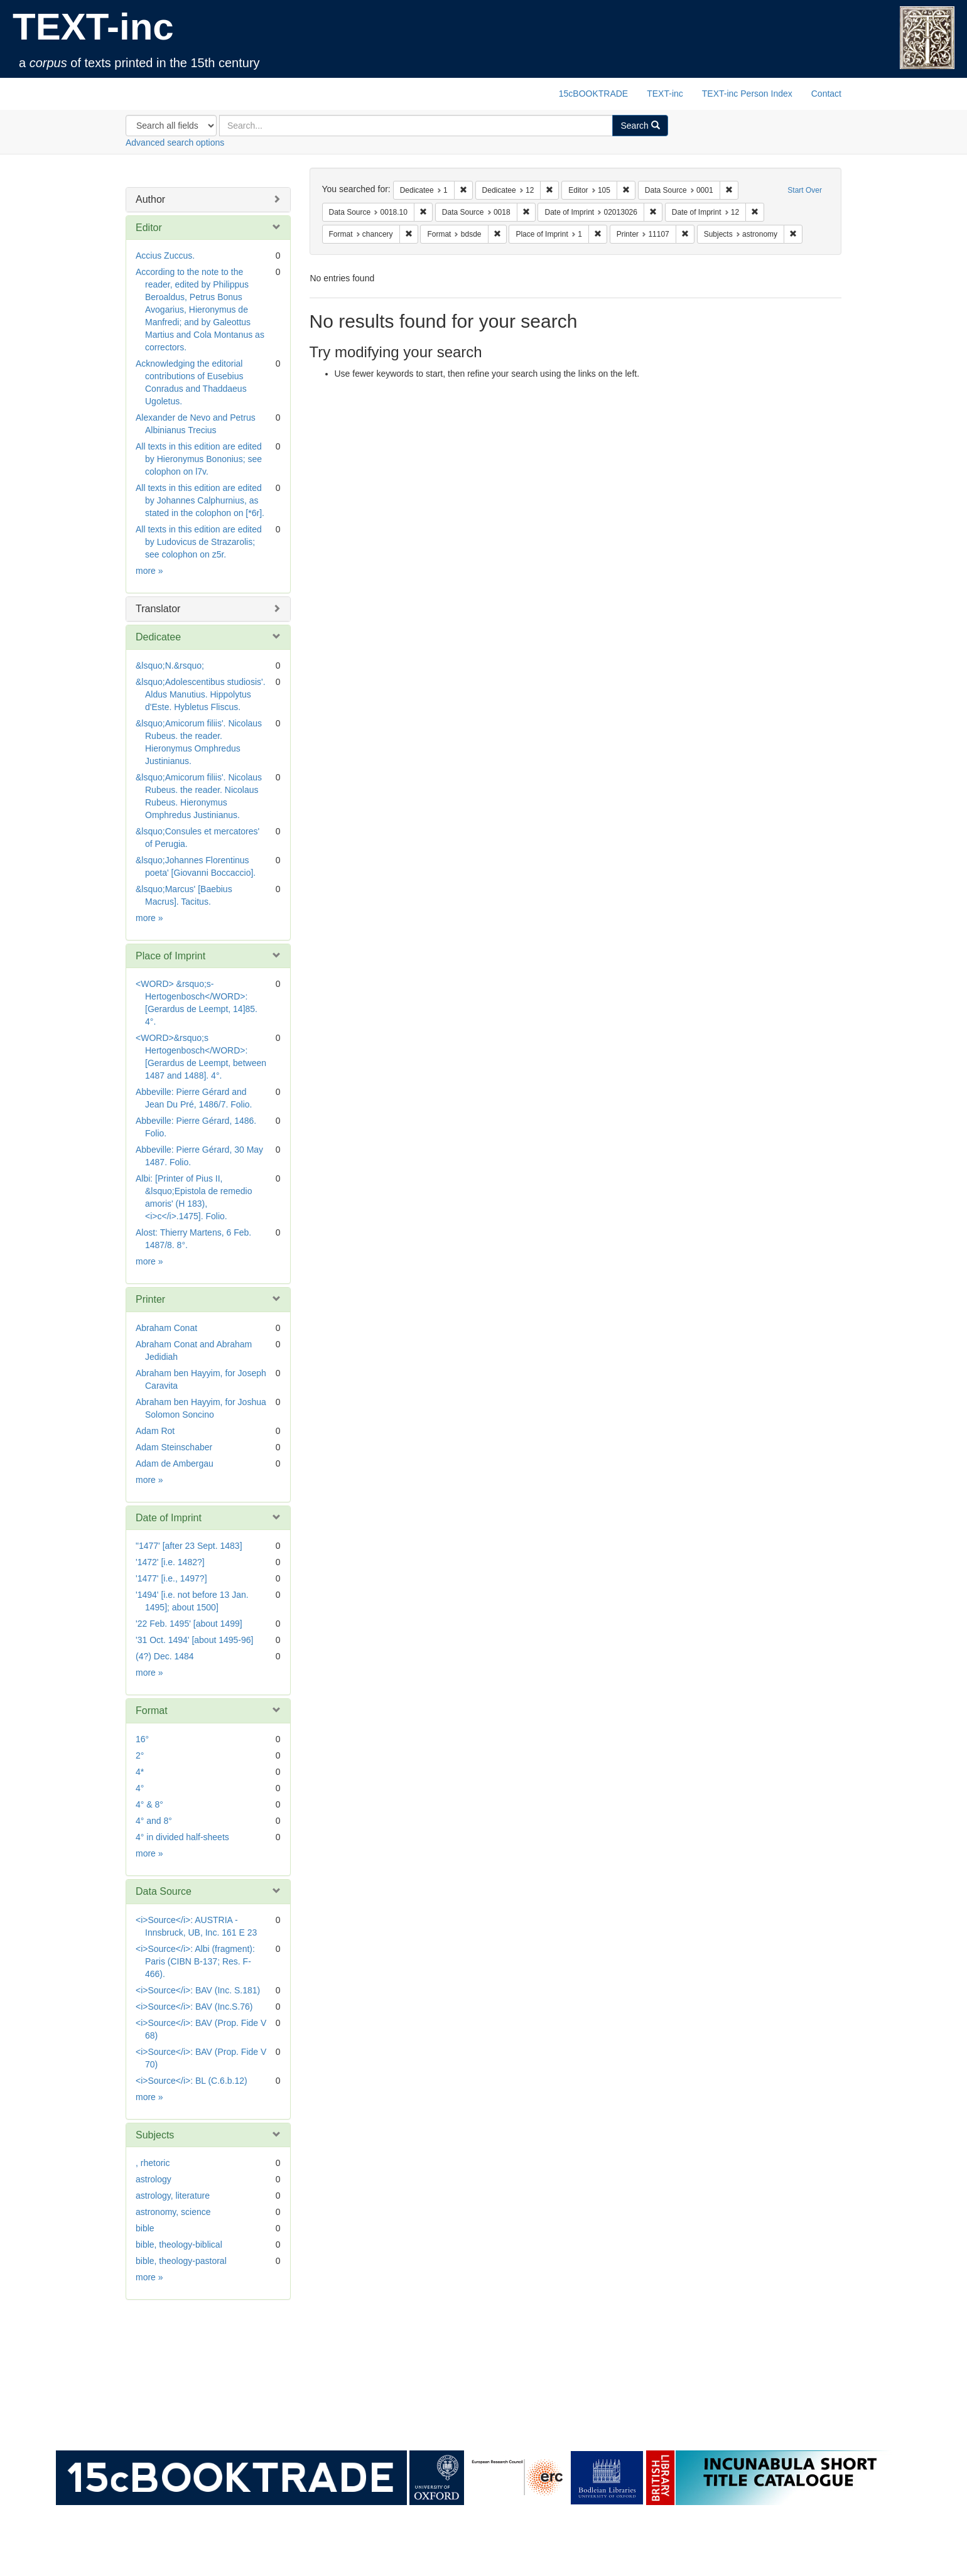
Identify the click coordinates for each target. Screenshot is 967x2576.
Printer (150, 1299)
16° (142, 1739)
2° (140, 1755)
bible (145, 2228)
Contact (826, 94)
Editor (149, 227)
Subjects (155, 2135)
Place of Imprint (170, 956)
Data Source (164, 1891)
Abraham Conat (166, 1328)
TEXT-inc (93, 27)
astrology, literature (173, 2196)
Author (150, 199)
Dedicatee (158, 637)
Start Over (804, 190)
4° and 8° (154, 1821)
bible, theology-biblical (179, 2244)
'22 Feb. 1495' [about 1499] (189, 1624)
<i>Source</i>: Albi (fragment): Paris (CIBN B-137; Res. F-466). (195, 1961)
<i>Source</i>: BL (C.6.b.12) (191, 2081)
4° (140, 1788)
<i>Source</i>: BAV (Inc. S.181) (198, 1990)
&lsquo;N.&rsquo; (170, 665)
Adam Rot (155, 1431)
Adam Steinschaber (174, 1447)
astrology (153, 2179)
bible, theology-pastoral (181, 2261)
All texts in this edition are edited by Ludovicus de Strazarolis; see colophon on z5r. (199, 541)
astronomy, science (173, 2212)
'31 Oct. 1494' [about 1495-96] (194, 1640)
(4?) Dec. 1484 (165, 1656)
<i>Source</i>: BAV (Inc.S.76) (194, 2007)
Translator (158, 608)
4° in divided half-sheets (182, 1837)
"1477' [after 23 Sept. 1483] (189, 1546)
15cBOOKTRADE (593, 94)
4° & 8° (149, 1804)
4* (140, 1772)
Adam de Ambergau (174, 1463)
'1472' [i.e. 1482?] (170, 1562)
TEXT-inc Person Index (747, 94)
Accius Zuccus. (165, 256)
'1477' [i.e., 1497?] (171, 1578)
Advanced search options (175, 142)
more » (149, 571)
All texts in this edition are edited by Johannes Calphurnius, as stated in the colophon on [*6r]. (200, 500)
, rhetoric (153, 2163)
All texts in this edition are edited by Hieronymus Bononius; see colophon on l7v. (199, 459)
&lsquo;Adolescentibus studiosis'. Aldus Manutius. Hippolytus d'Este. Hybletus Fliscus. (201, 694)
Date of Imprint (169, 1517)
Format (152, 1710)
